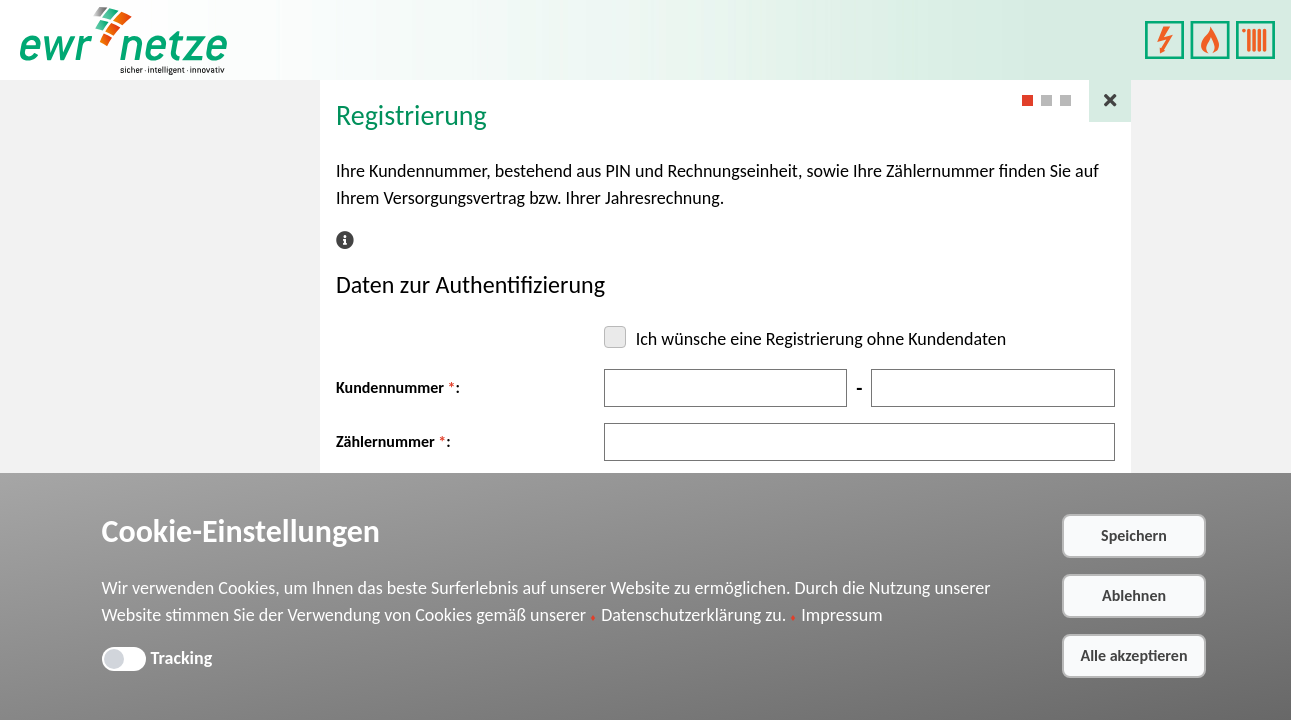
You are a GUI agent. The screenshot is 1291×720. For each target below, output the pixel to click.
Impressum (841, 615)
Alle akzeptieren (1133, 655)
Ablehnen (1134, 595)
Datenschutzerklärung (681, 615)
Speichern (1134, 535)
